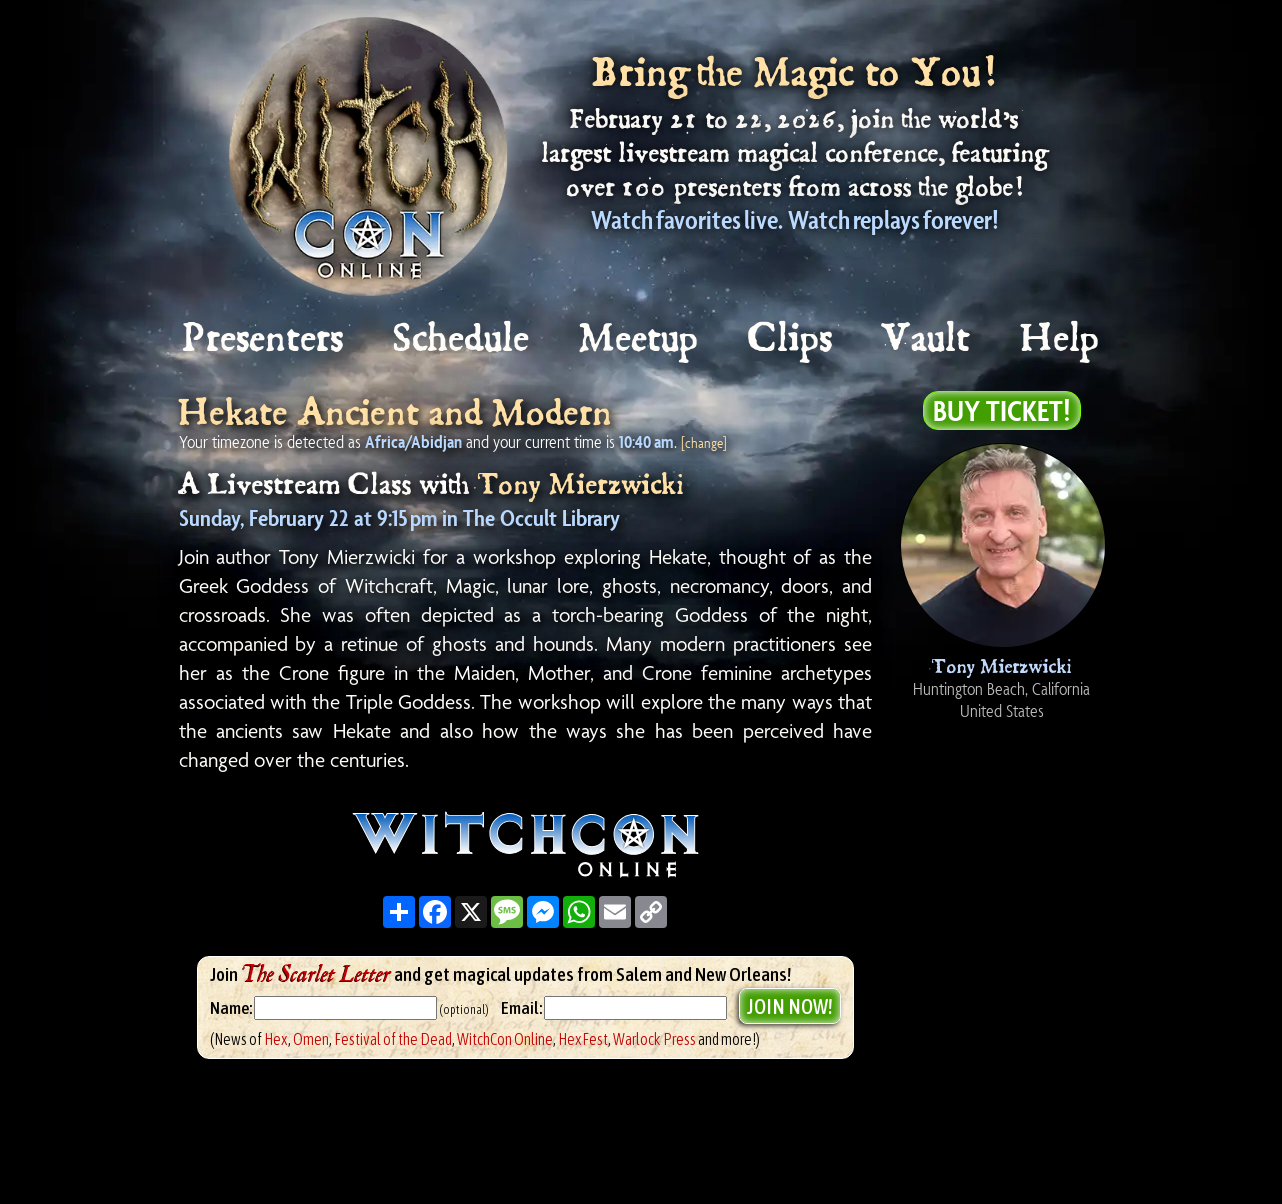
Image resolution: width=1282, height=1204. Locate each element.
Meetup (639, 339)
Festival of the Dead (393, 1039)
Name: (231, 1008)
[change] (704, 442)
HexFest (583, 1039)
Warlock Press (654, 1039)
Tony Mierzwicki (581, 485)
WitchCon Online (505, 1039)
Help (1060, 339)
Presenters (263, 339)
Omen (311, 1039)
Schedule (462, 339)
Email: (522, 1008)
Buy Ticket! (1002, 410)
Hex (276, 1039)
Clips (791, 339)
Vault (927, 339)
